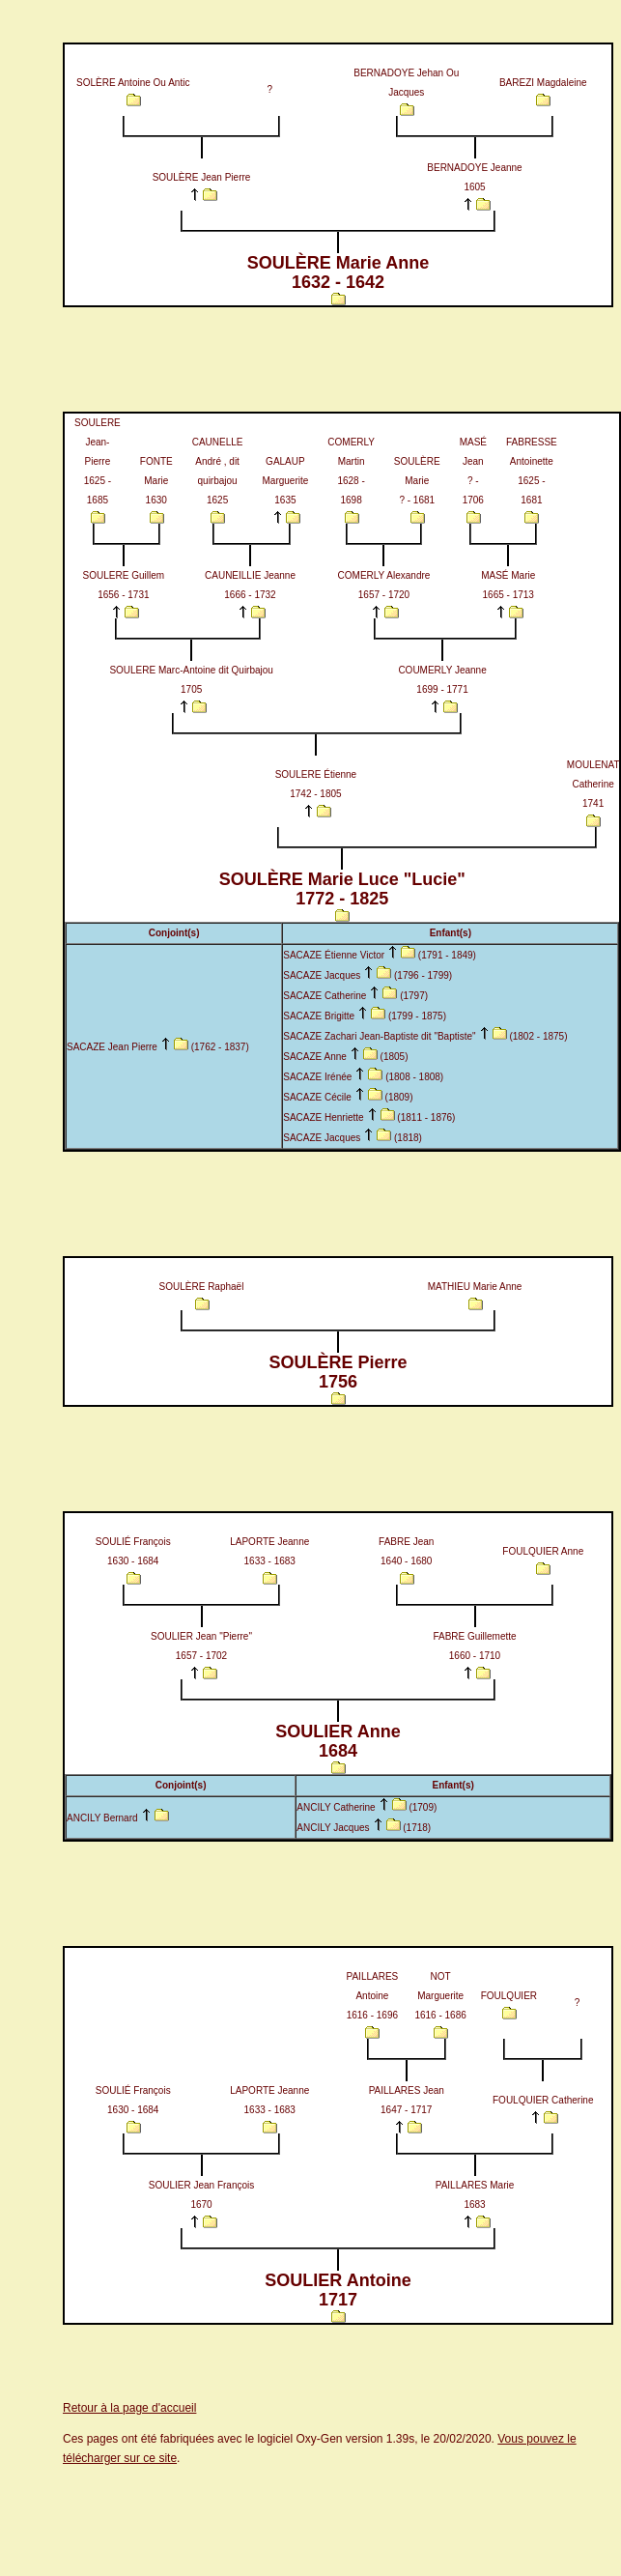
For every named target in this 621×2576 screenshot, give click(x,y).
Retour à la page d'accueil (129, 2408)
